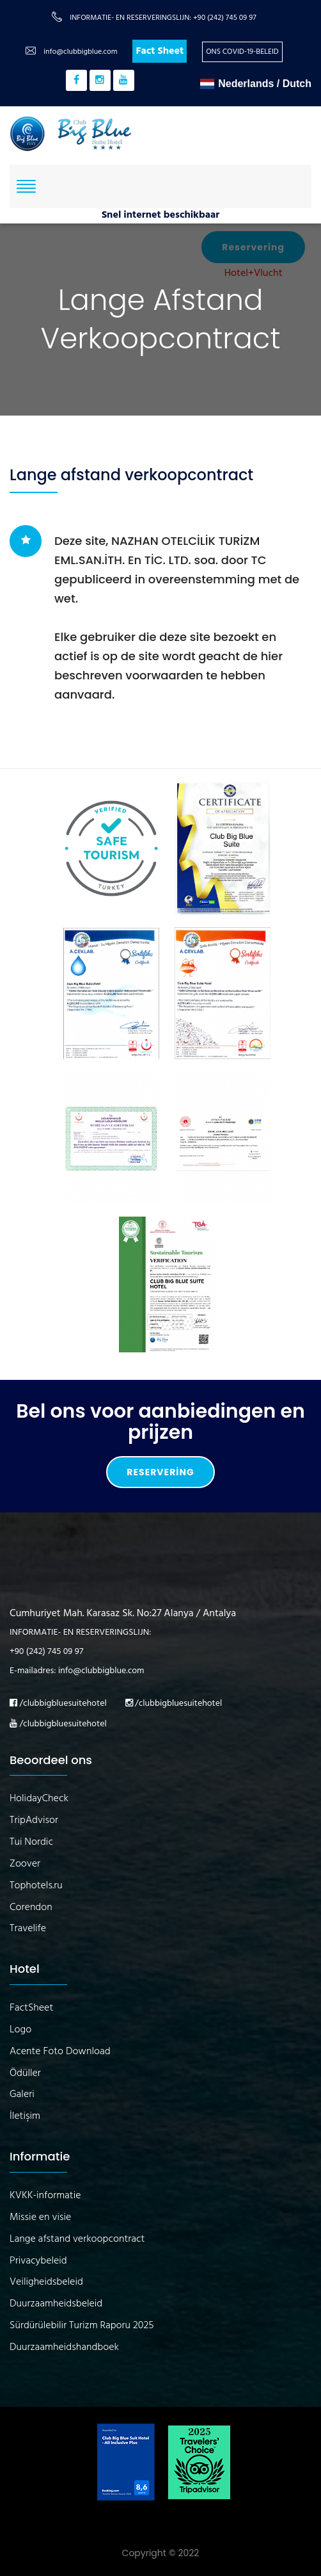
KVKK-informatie (45, 2196)
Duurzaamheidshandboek (64, 2347)
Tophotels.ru (36, 1886)
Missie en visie (40, 2217)
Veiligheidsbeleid (46, 2282)
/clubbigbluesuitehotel (58, 1703)
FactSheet (31, 2008)
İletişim (25, 2116)
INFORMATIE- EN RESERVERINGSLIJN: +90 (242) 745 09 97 (163, 18)
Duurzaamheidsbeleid (56, 2304)
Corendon (31, 1907)
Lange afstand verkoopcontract (77, 2239)
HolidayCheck (39, 1799)
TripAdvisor (34, 1820)
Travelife (28, 1929)
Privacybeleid (38, 2261)
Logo (20, 2030)
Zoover (25, 1864)
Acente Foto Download (60, 2052)
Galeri (22, 2094)
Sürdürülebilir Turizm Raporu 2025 (82, 2326)
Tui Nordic (31, 1842)
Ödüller (25, 2073)
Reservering (160, 1472)
